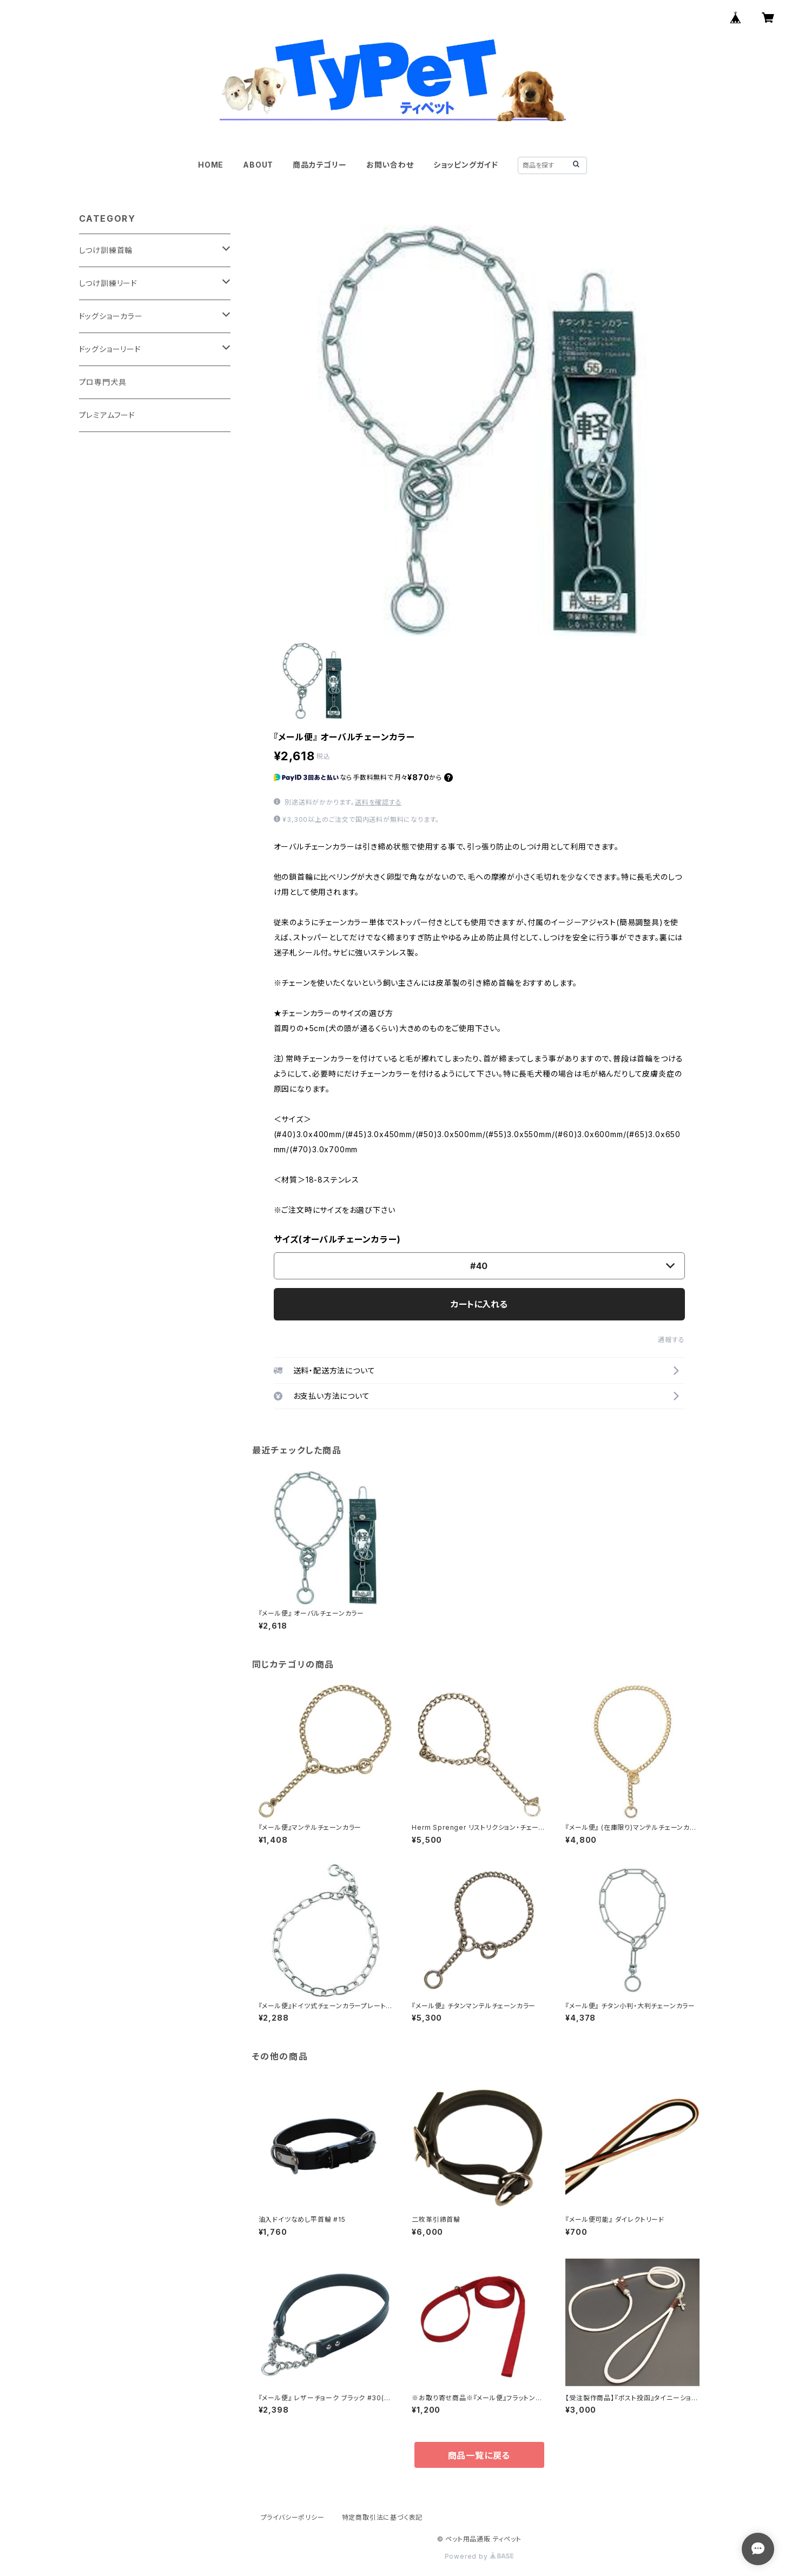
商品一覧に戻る (479, 2455)
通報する (671, 1340)
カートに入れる (479, 1304)
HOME (210, 164)
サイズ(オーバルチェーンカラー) (337, 1239)
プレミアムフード (107, 415)
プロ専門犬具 (103, 382)
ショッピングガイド (465, 164)
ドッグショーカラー (111, 316)
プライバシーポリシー (293, 2517)
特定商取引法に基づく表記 (382, 2517)
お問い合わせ (390, 164)
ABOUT (258, 164)
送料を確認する (378, 802)
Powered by (479, 2556)
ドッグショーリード (110, 349)
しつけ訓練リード (108, 283)
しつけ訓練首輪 (106, 250)
